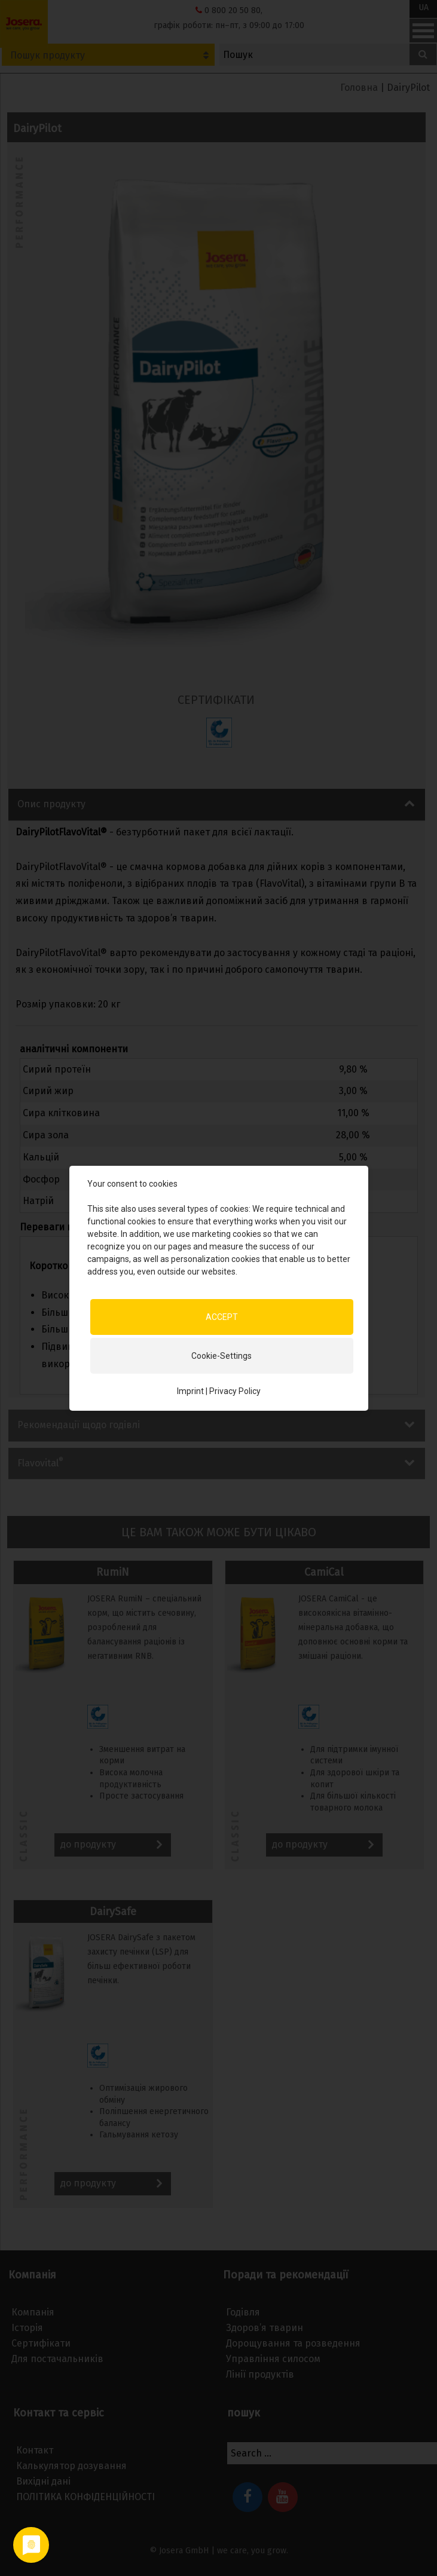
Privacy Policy (235, 1390)
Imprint (190, 1390)
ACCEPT (222, 1316)
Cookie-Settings (221, 1355)
